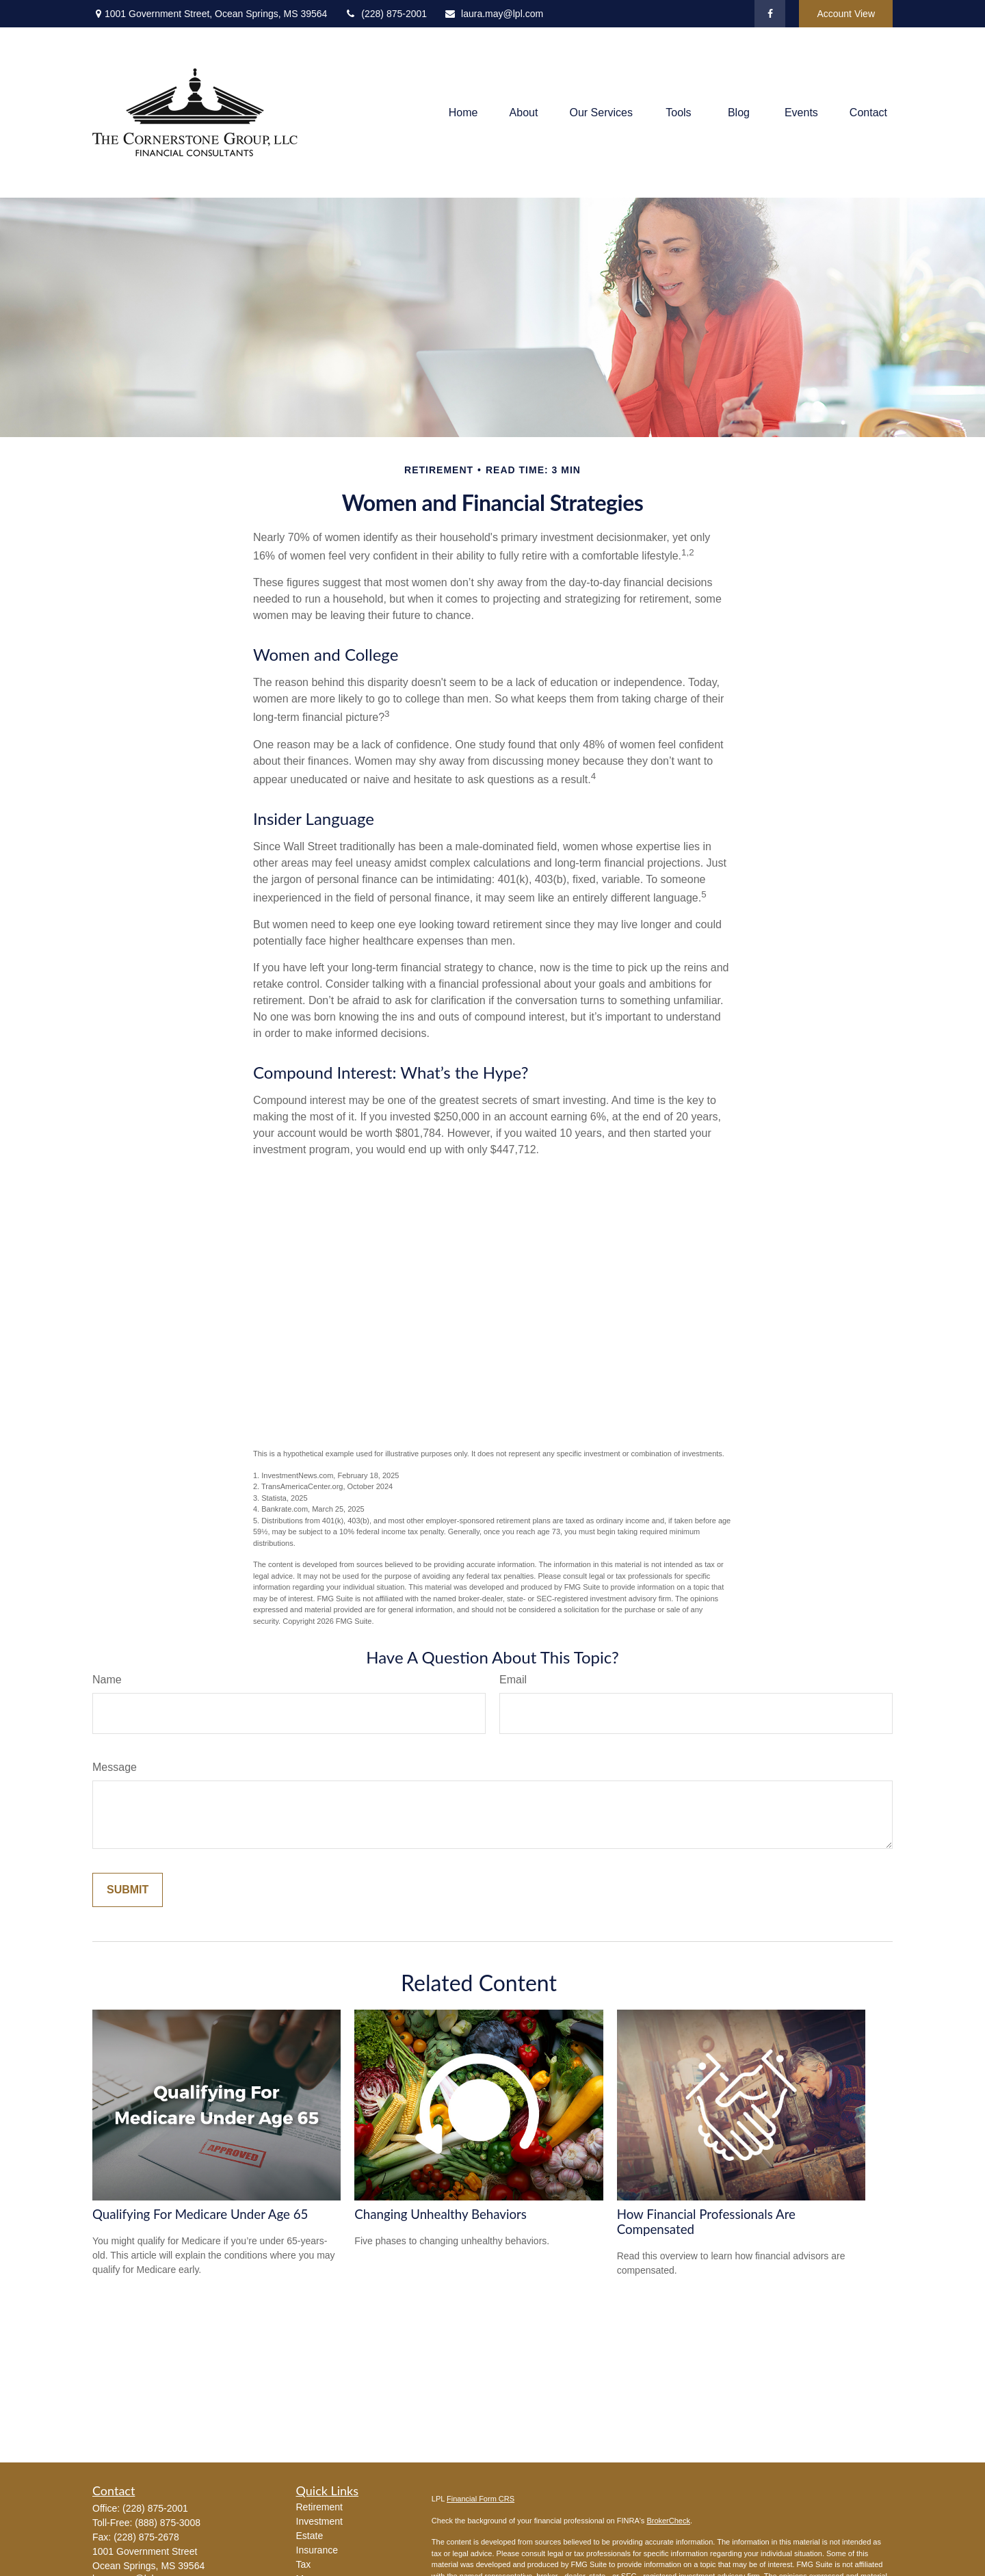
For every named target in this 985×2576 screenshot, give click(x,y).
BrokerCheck (668, 2520)
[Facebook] (769, 13)
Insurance (317, 2550)
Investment (319, 2521)
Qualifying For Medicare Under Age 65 (200, 2214)
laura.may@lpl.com (493, 13)
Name (107, 1679)
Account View (846, 13)
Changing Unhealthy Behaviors (440, 2214)
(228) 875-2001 (385, 13)
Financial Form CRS (480, 2499)
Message (114, 1767)
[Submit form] (127, 1890)
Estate (310, 2535)
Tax (303, 2564)
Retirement (319, 2506)
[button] (463, 112)
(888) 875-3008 (167, 2522)
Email (513, 1679)
